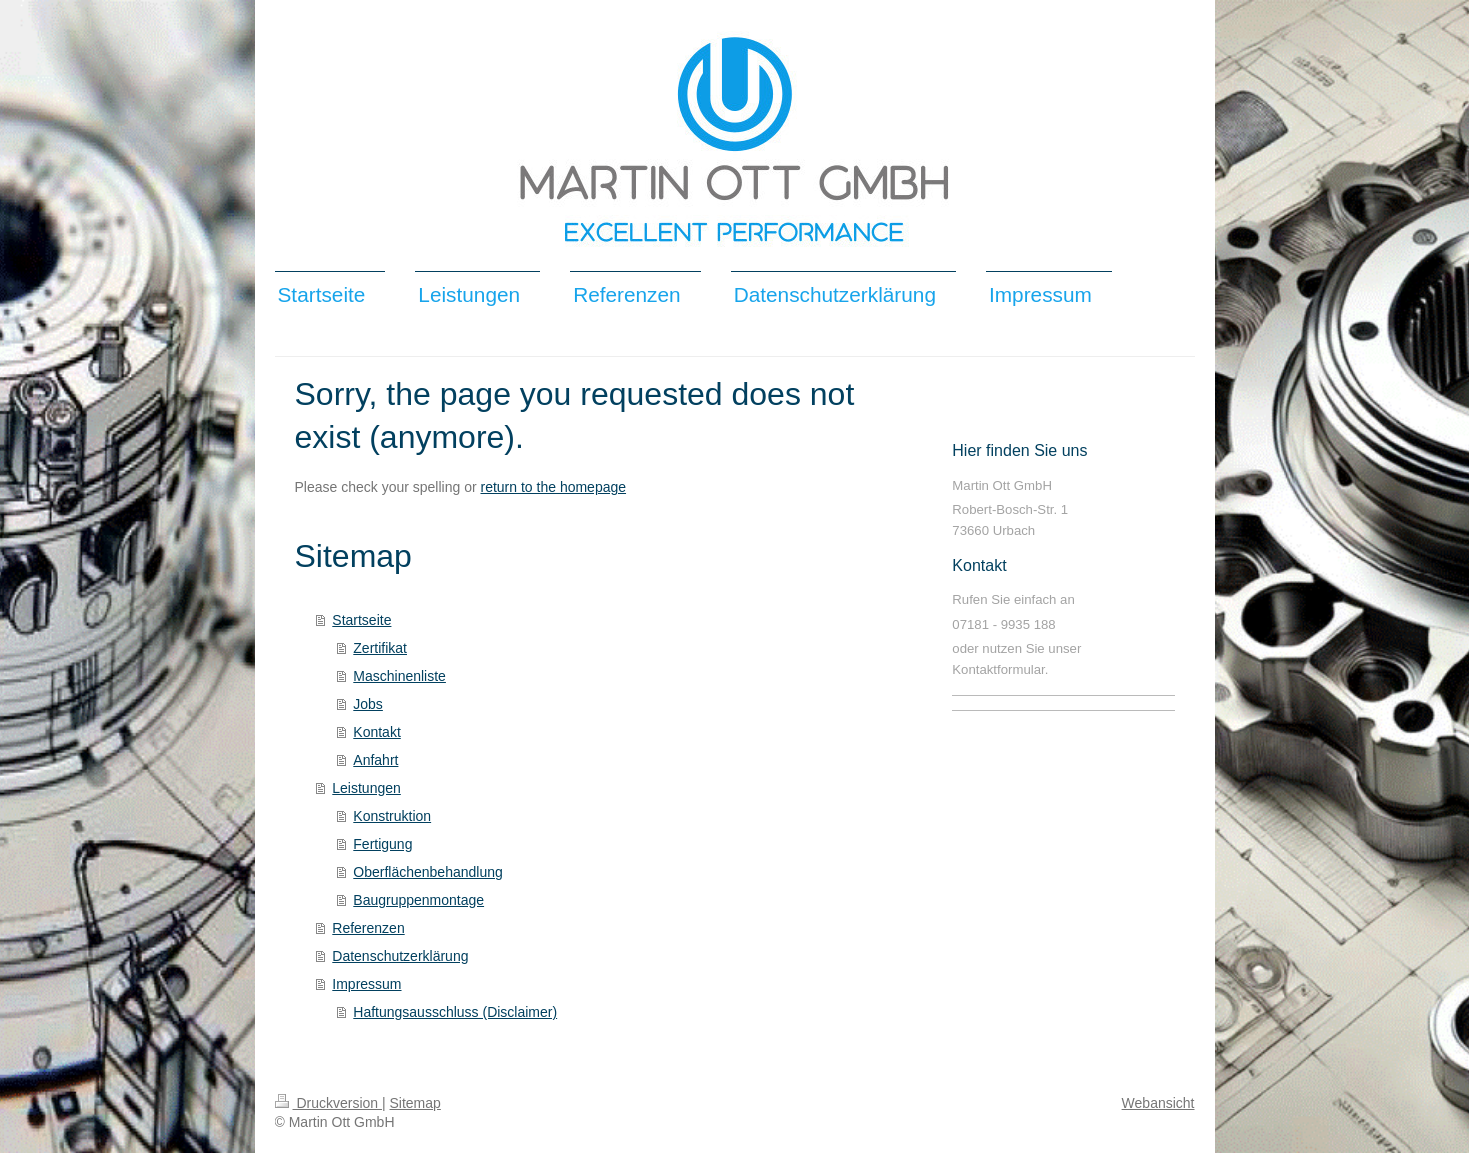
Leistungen (366, 788)
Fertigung (382, 844)
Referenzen (368, 928)
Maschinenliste (399, 676)
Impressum (366, 984)
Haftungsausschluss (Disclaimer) (455, 1012)
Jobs (368, 704)
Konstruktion (392, 816)
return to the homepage (554, 487)
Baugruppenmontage (418, 900)
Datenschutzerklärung (400, 956)
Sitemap (415, 1103)
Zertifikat (380, 648)
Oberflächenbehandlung (427, 872)
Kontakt (376, 732)
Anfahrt (375, 760)
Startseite (361, 620)
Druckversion (328, 1103)
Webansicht (1158, 1103)
